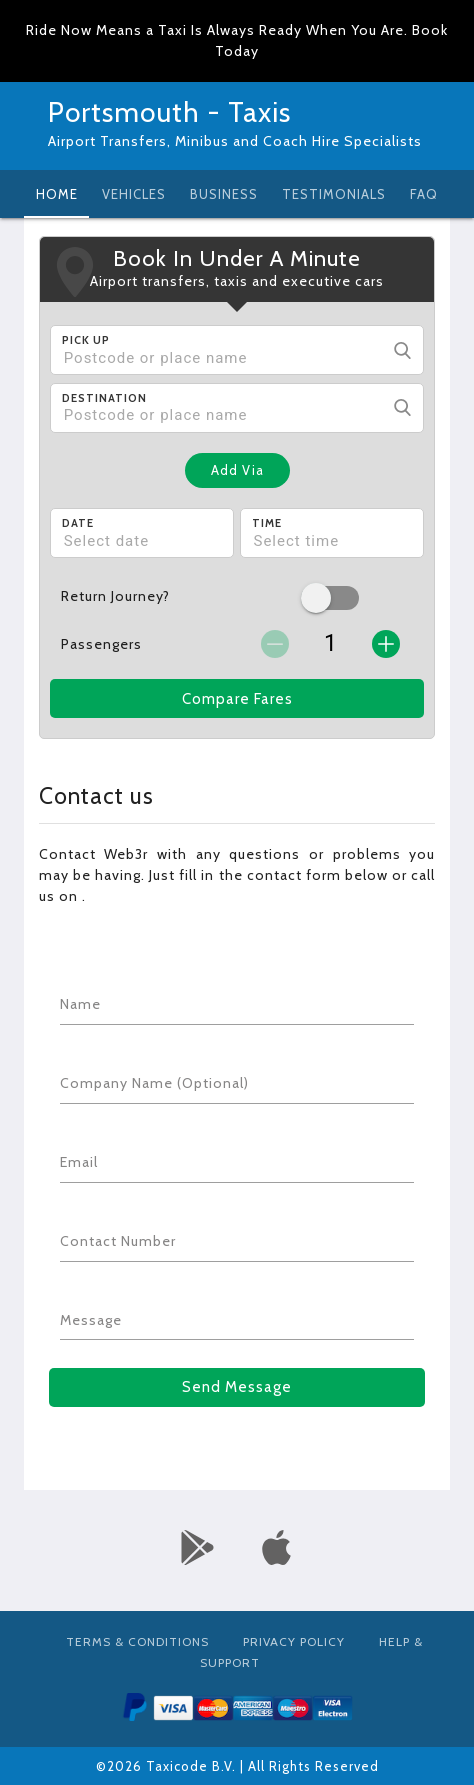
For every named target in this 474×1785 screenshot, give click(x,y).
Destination (104, 398)
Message (91, 1320)
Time (267, 523)
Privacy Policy (294, 1641)
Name (80, 1004)
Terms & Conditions (137, 1641)
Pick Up (86, 340)
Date (78, 523)
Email (79, 1162)
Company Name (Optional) (154, 1083)
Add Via (237, 470)
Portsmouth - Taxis (169, 112)
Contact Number (118, 1241)
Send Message (237, 1387)
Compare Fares (237, 699)
